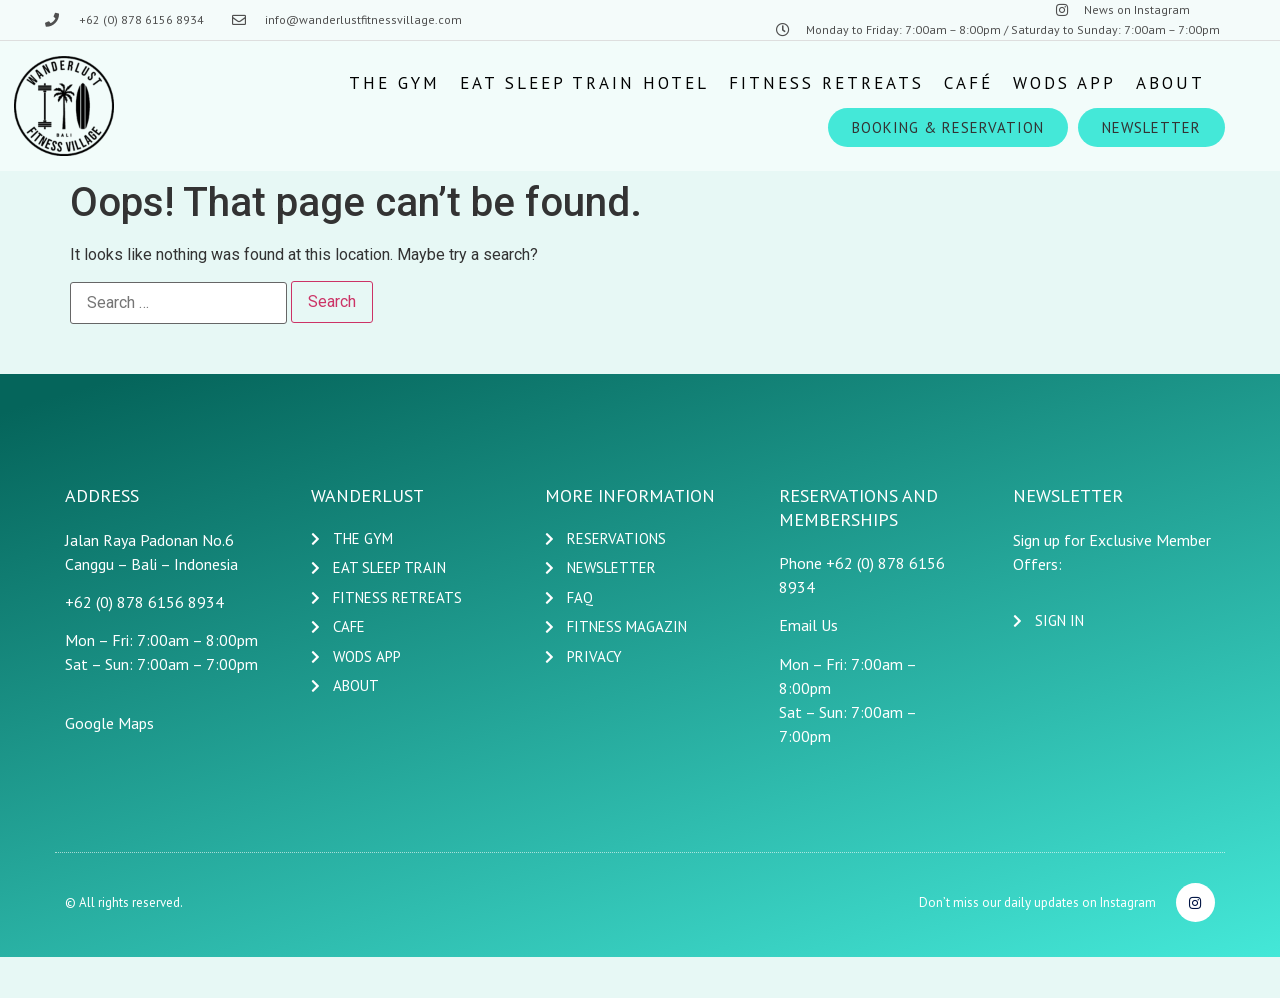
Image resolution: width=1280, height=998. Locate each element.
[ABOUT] (1170, 83)
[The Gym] (394, 83)
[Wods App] (1064, 83)
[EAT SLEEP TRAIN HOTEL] (584, 83)
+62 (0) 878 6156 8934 (144, 602)
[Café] (968, 83)
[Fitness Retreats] (826, 83)
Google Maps (109, 723)
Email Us (808, 625)
